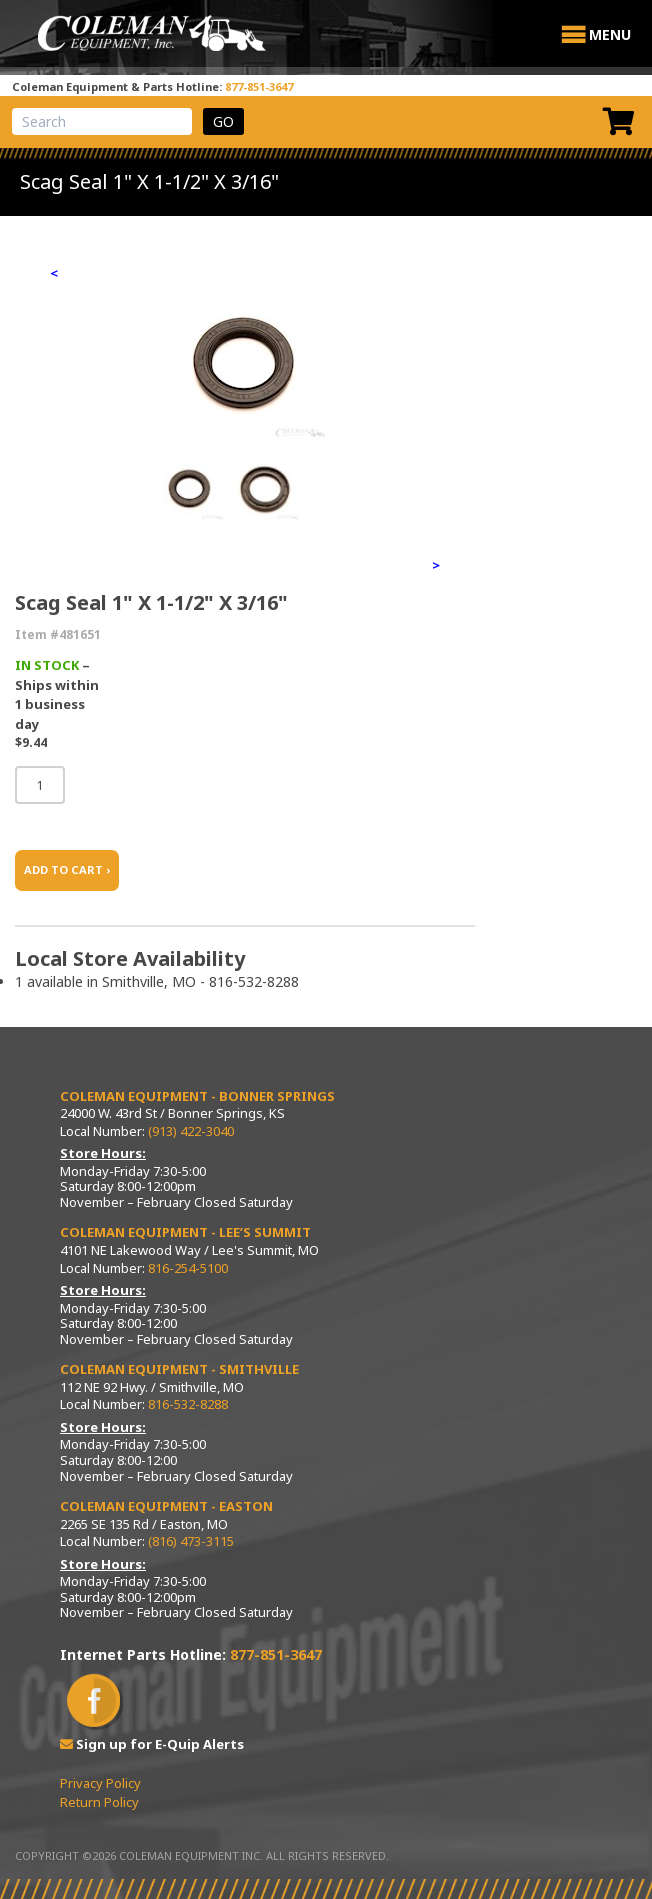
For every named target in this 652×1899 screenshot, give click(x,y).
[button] (610, 35)
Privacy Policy (100, 1783)
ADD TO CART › (67, 869)
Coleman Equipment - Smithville (179, 1369)
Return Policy (99, 1802)
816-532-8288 (188, 1404)
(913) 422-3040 (191, 1131)
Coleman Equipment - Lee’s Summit (185, 1232)
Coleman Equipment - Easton (166, 1506)
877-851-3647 (259, 86)
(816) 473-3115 (191, 1541)
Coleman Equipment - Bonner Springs (197, 1096)
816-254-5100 (188, 1268)
